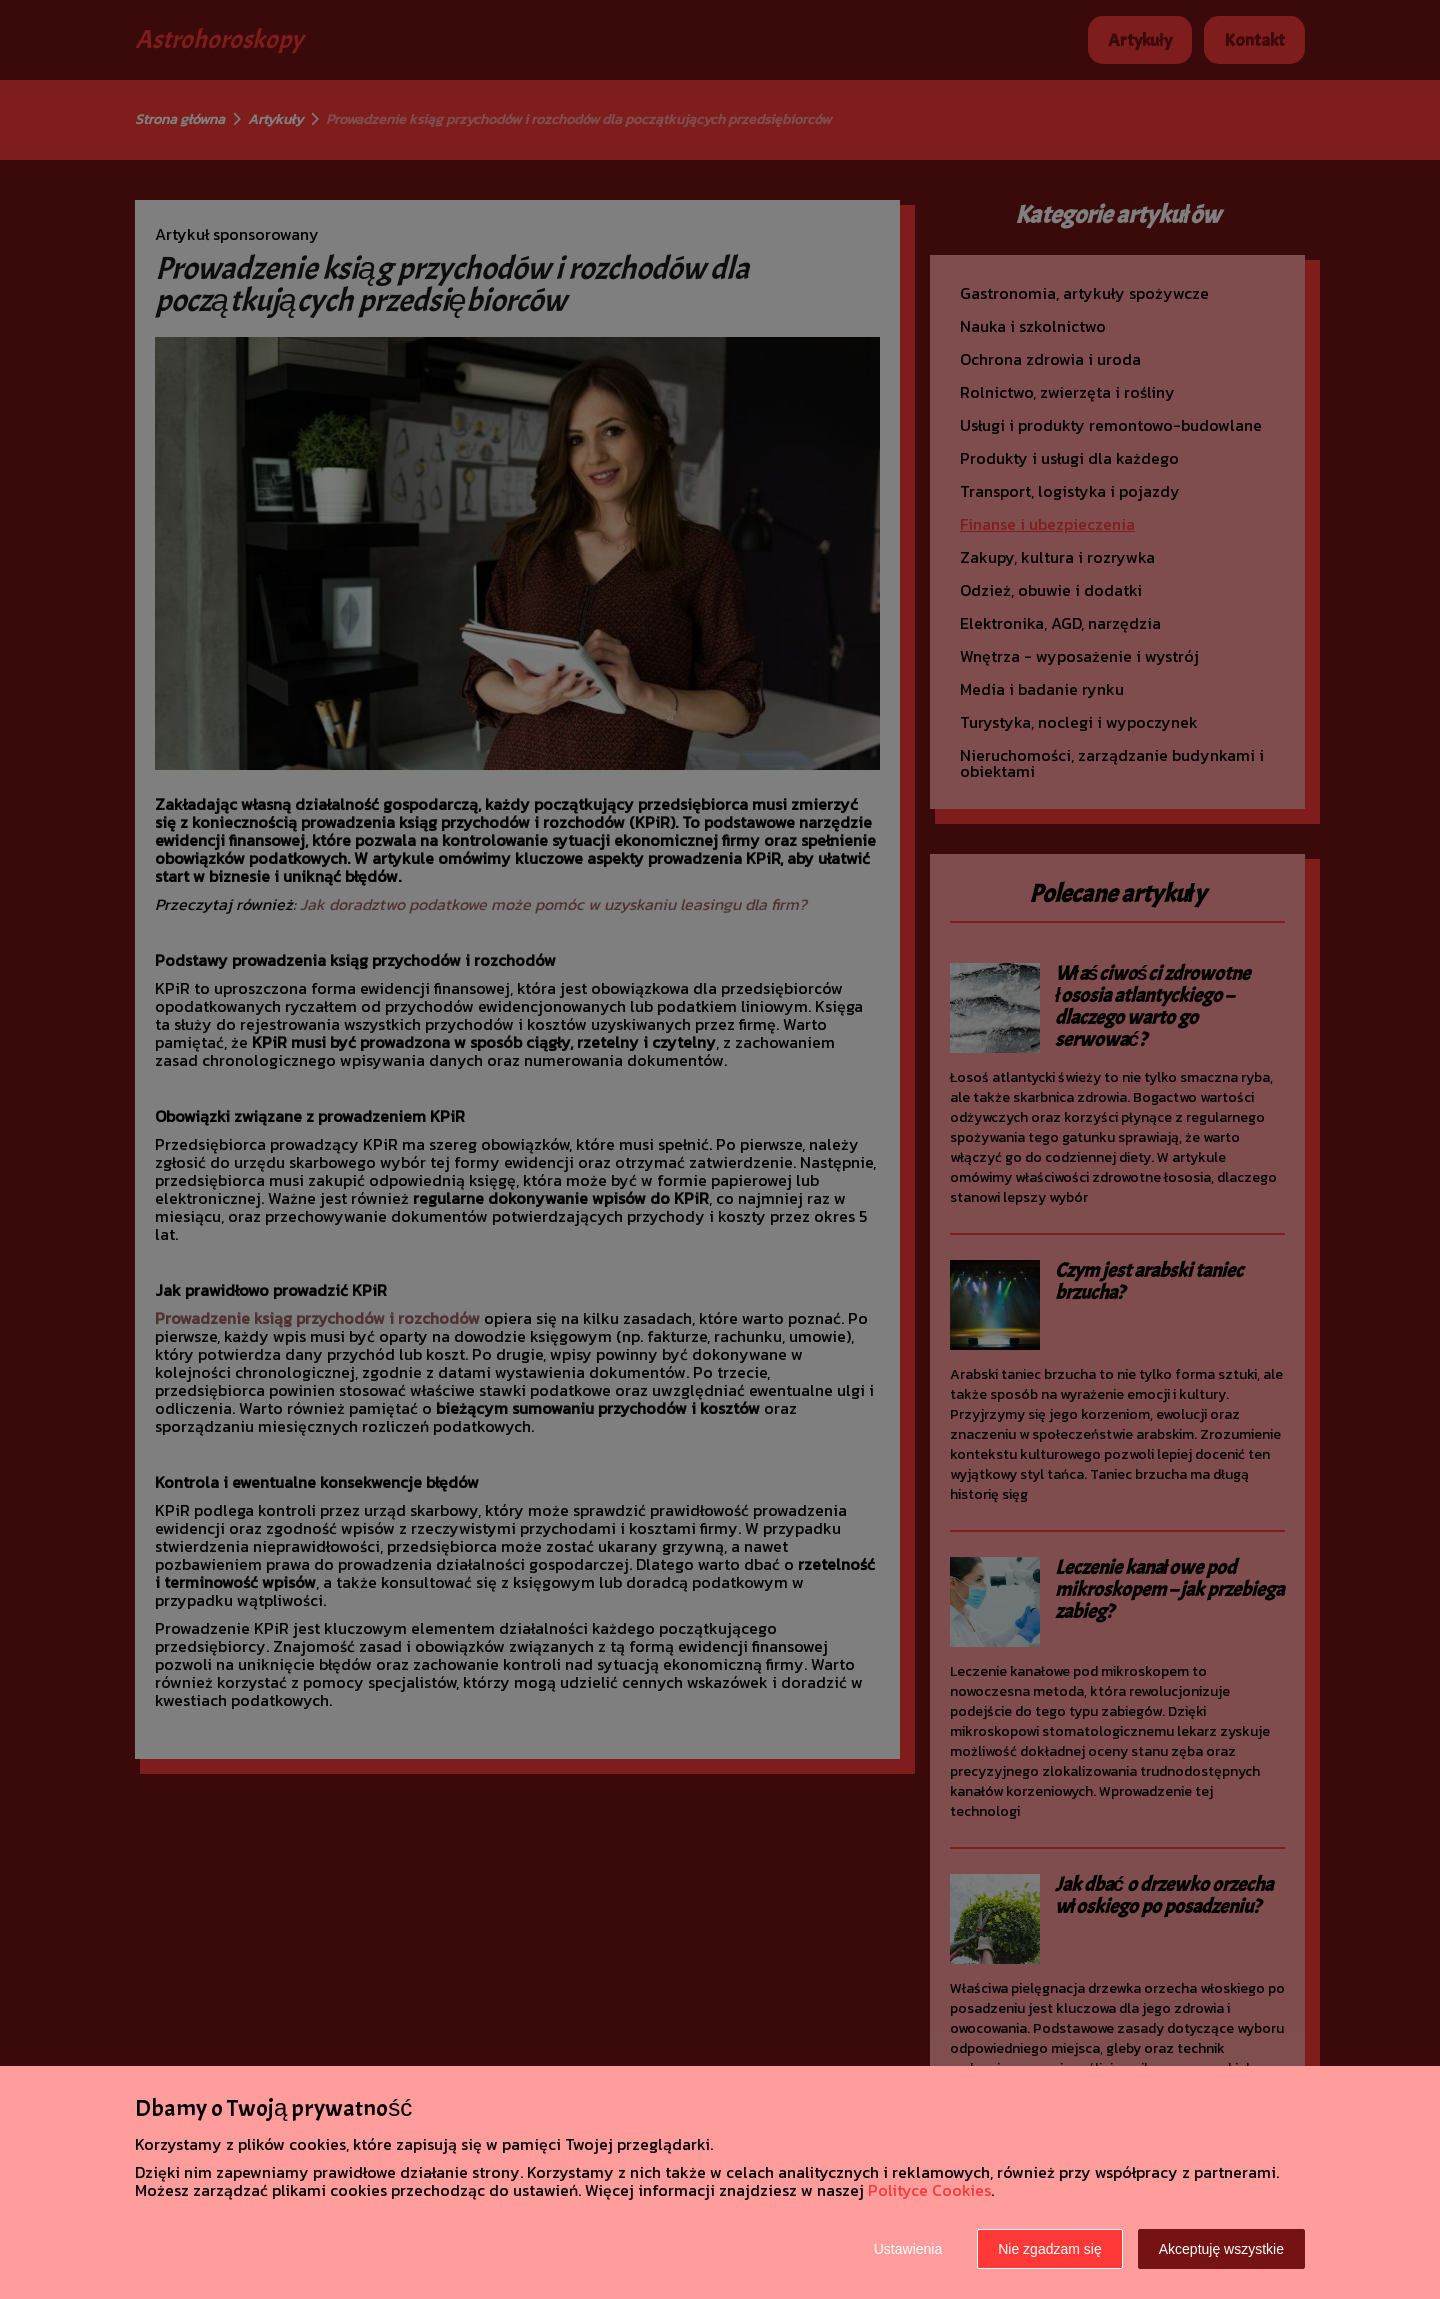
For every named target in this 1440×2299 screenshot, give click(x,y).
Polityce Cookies (929, 2190)
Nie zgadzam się (1050, 2249)
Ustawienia (908, 2249)
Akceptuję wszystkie (1221, 2249)
